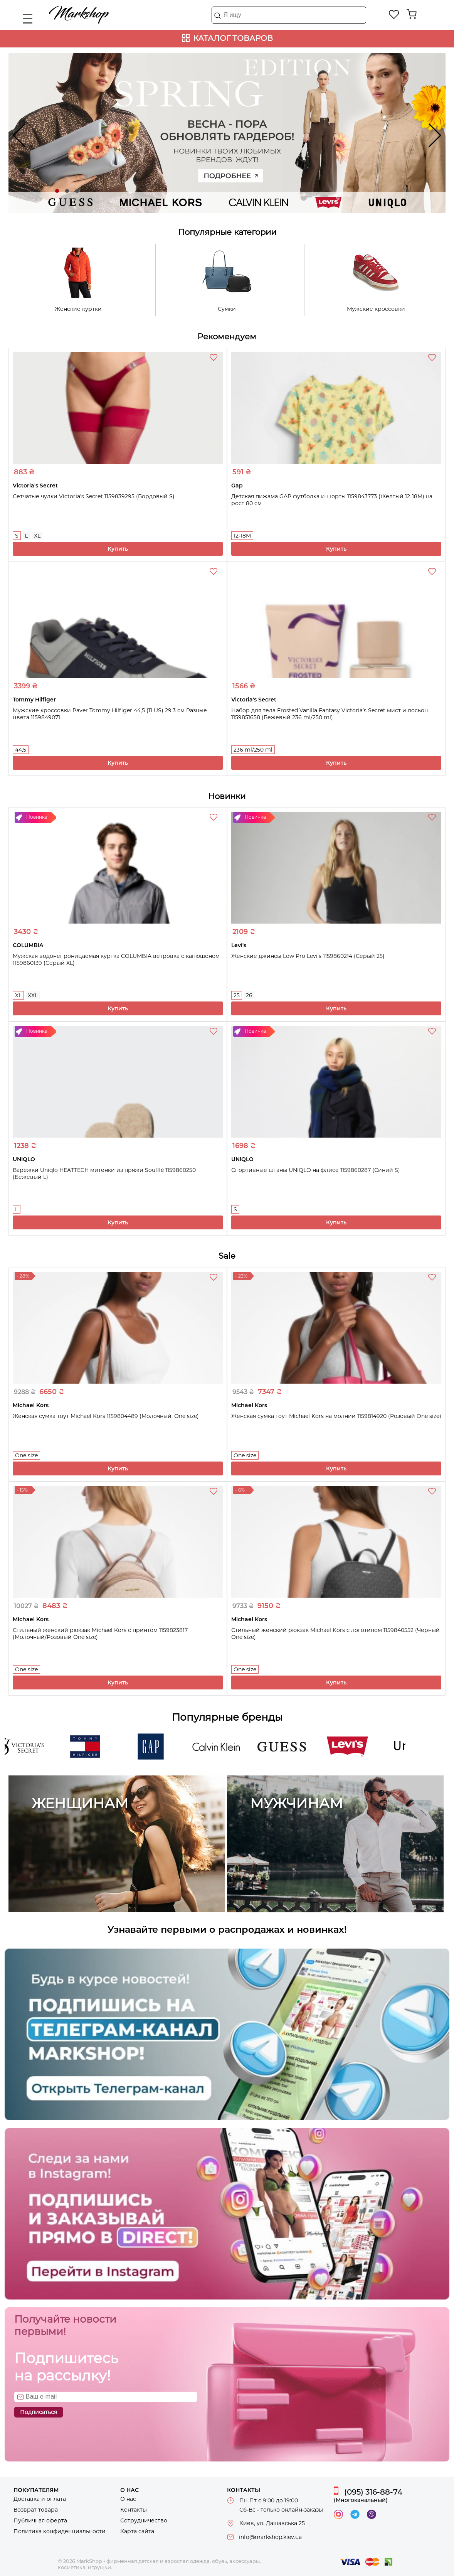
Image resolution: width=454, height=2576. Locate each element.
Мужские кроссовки (376, 308)
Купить (118, 548)
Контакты (133, 2509)
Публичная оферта (40, 2520)
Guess (52, 205)
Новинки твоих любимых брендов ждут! (227, 154)
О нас (128, 2498)
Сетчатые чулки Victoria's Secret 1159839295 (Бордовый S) (94, 496)
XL (37, 535)
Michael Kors (139, 205)
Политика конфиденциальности (59, 2531)
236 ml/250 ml (253, 749)
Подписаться (38, 2412)
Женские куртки (78, 308)
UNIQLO (402, 205)
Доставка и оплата (39, 2498)
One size (26, 1455)
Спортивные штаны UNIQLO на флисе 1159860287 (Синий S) (315, 1170)
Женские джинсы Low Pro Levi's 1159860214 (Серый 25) (308, 956)
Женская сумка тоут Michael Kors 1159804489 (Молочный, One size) (106, 1416)
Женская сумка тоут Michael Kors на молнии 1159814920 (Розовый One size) (336, 1416)
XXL (33, 995)
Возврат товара (35, 2509)
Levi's (314, 205)
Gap (156, 1752)
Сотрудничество (143, 2520)
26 (249, 995)
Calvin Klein (227, 205)
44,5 (20, 749)
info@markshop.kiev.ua (270, 2537)
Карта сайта (137, 2531)
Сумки (227, 308)
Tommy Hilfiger (90, 1752)
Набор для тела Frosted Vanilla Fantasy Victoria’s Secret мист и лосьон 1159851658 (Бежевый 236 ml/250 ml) (329, 714)
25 (237, 995)
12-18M (242, 535)
